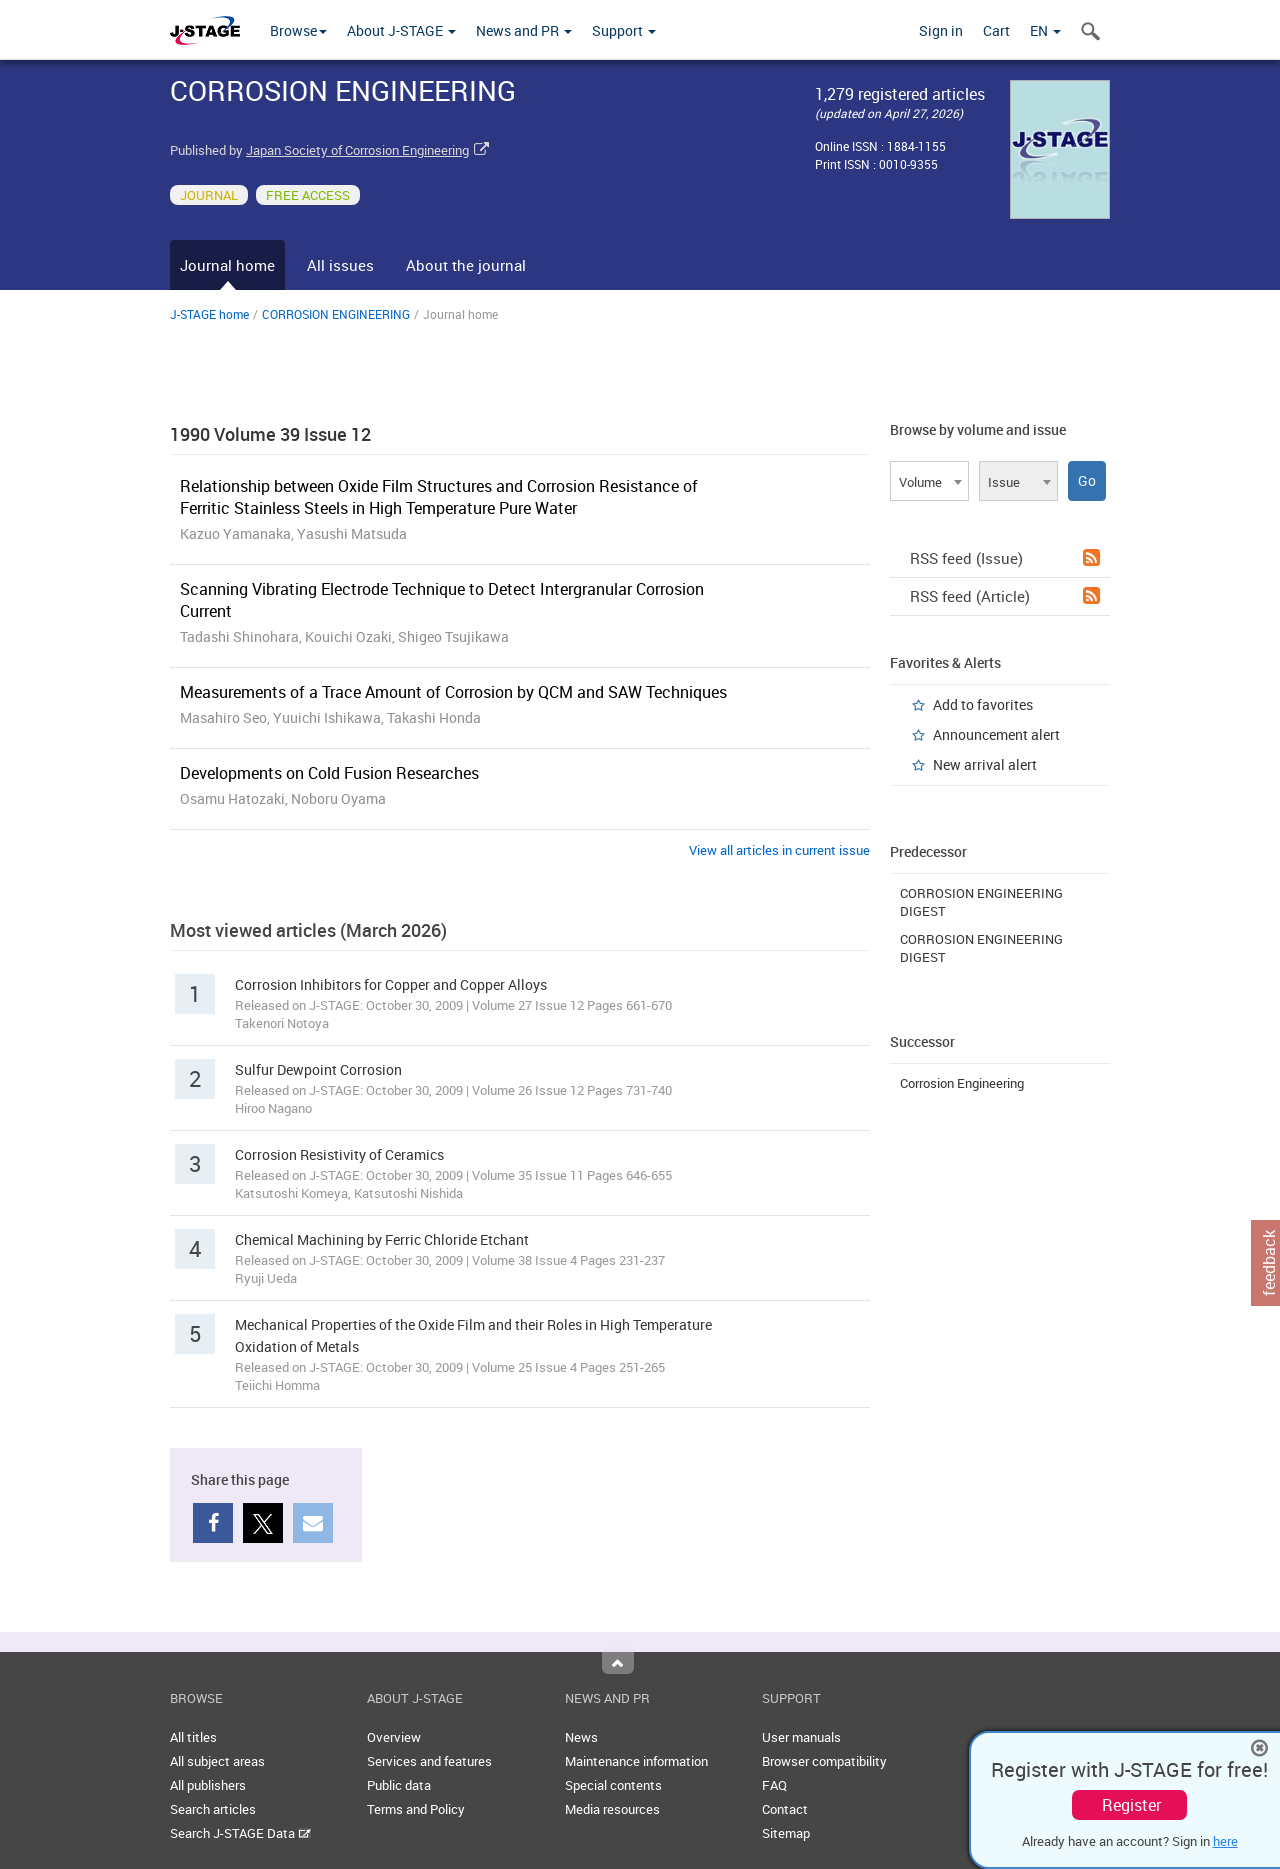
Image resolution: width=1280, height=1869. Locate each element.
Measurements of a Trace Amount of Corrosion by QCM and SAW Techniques (453, 692)
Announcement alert (996, 734)
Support (624, 30)
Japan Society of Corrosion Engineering (357, 150)
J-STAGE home (209, 314)
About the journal (466, 265)
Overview (394, 1737)
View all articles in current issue (779, 850)
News (581, 1737)
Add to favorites (983, 704)
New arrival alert (985, 764)
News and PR (524, 30)
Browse (298, 30)
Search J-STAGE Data (240, 1833)
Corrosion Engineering (962, 1083)
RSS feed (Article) (1005, 596)
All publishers (208, 1785)
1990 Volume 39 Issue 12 (270, 434)
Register (1131, 1805)
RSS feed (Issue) (1005, 558)
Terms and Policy (416, 1809)
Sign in (941, 30)
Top (618, 1663)
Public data (399, 1785)
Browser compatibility (824, 1761)
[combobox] (929, 481)
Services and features (429, 1761)
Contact (785, 1809)
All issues (340, 265)
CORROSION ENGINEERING (336, 314)
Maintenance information (636, 1761)
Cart (996, 30)
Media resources (612, 1809)
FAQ (774, 1785)
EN (1045, 30)
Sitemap (786, 1833)
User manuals (801, 1737)
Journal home (227, 265)
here (1225, 1841)
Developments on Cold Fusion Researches (329, 773)
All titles (193, 1737)
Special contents (613, 1785)
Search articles (213, 1809)
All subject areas (217, 1761)
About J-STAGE (401, 30)
